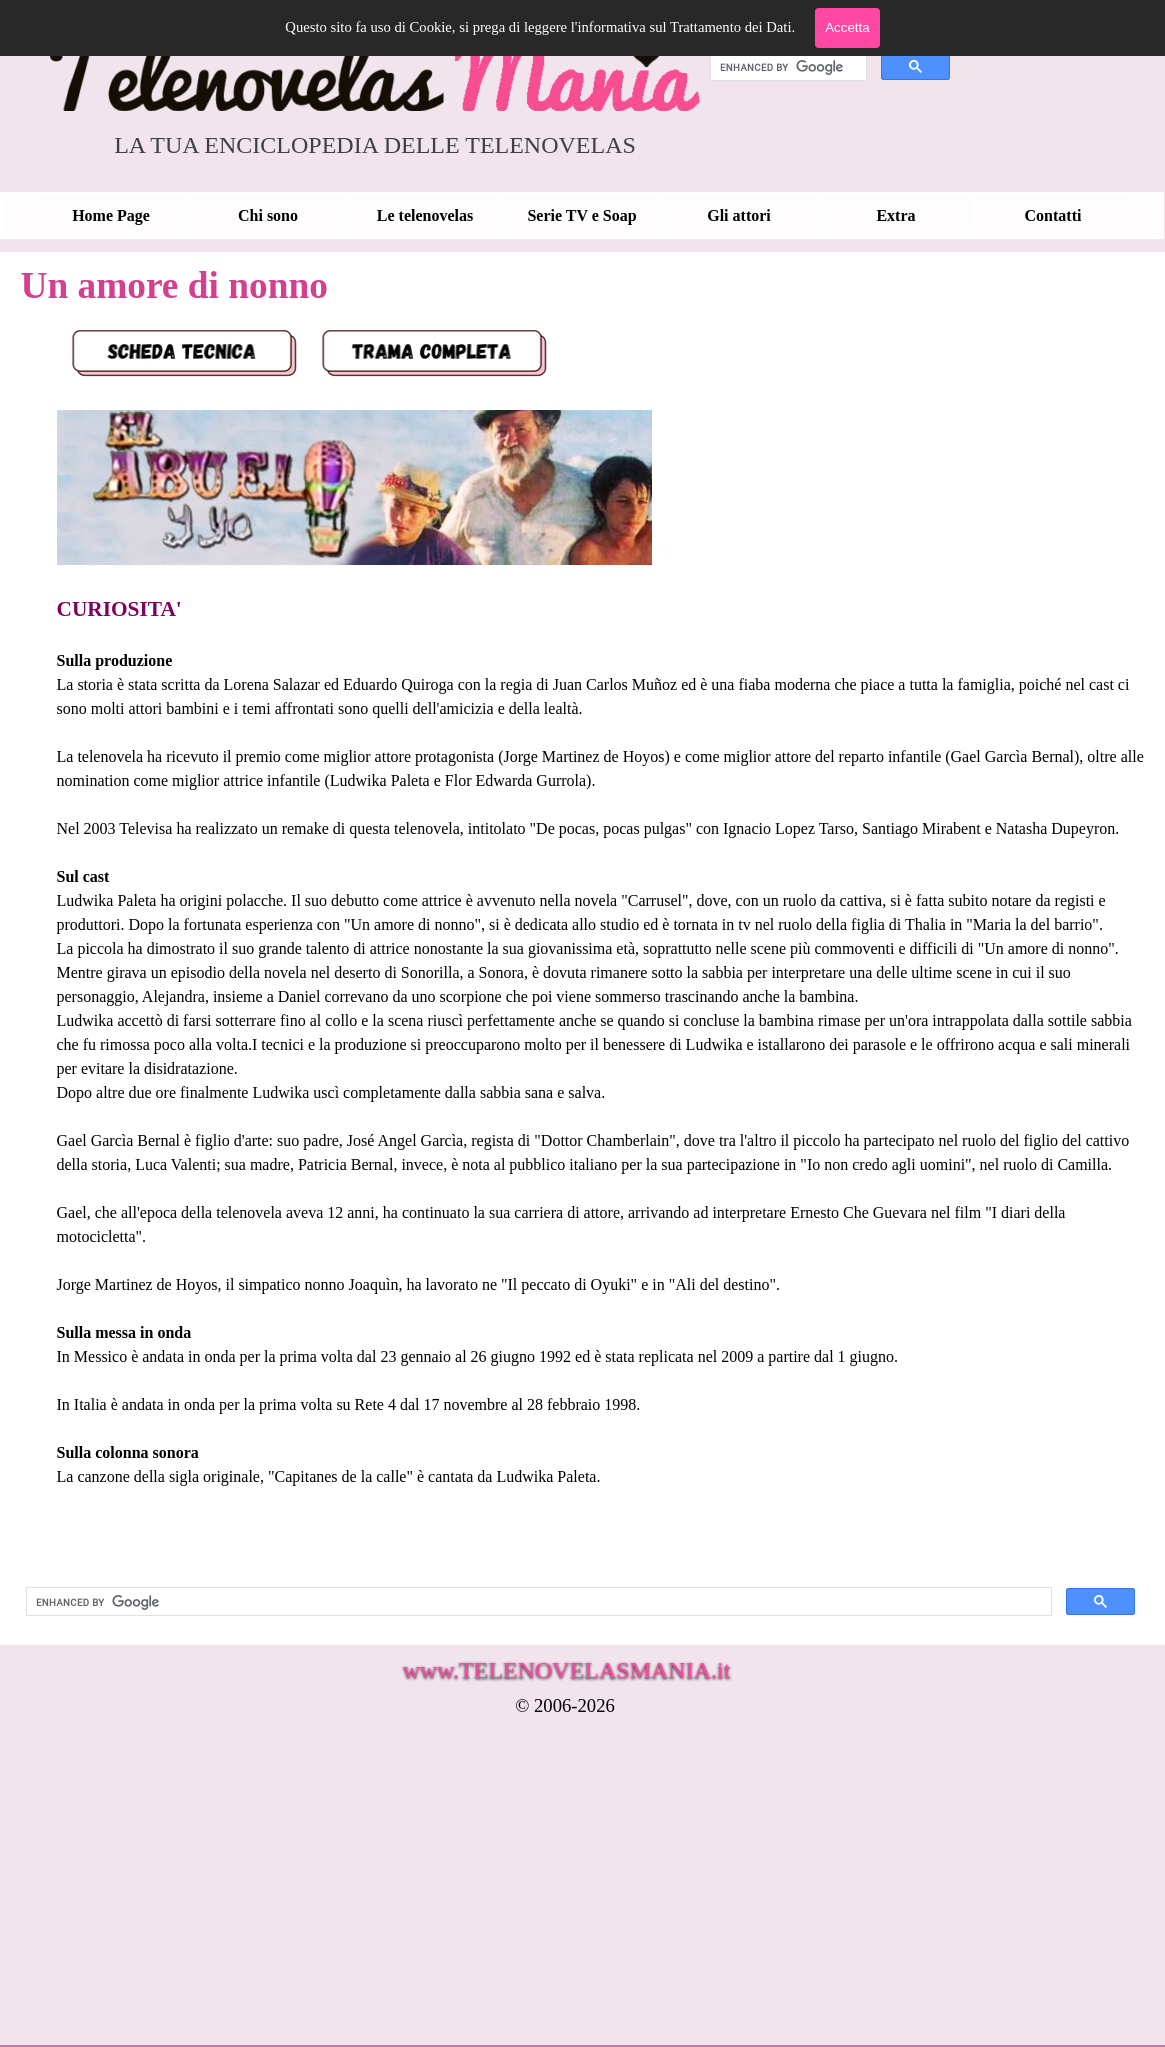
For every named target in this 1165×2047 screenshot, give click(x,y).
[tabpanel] (580, 940)
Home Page (111, 215)
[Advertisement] (505, 1895)
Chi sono (268, 215)
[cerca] (786, 67)
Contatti (1053, 215)
